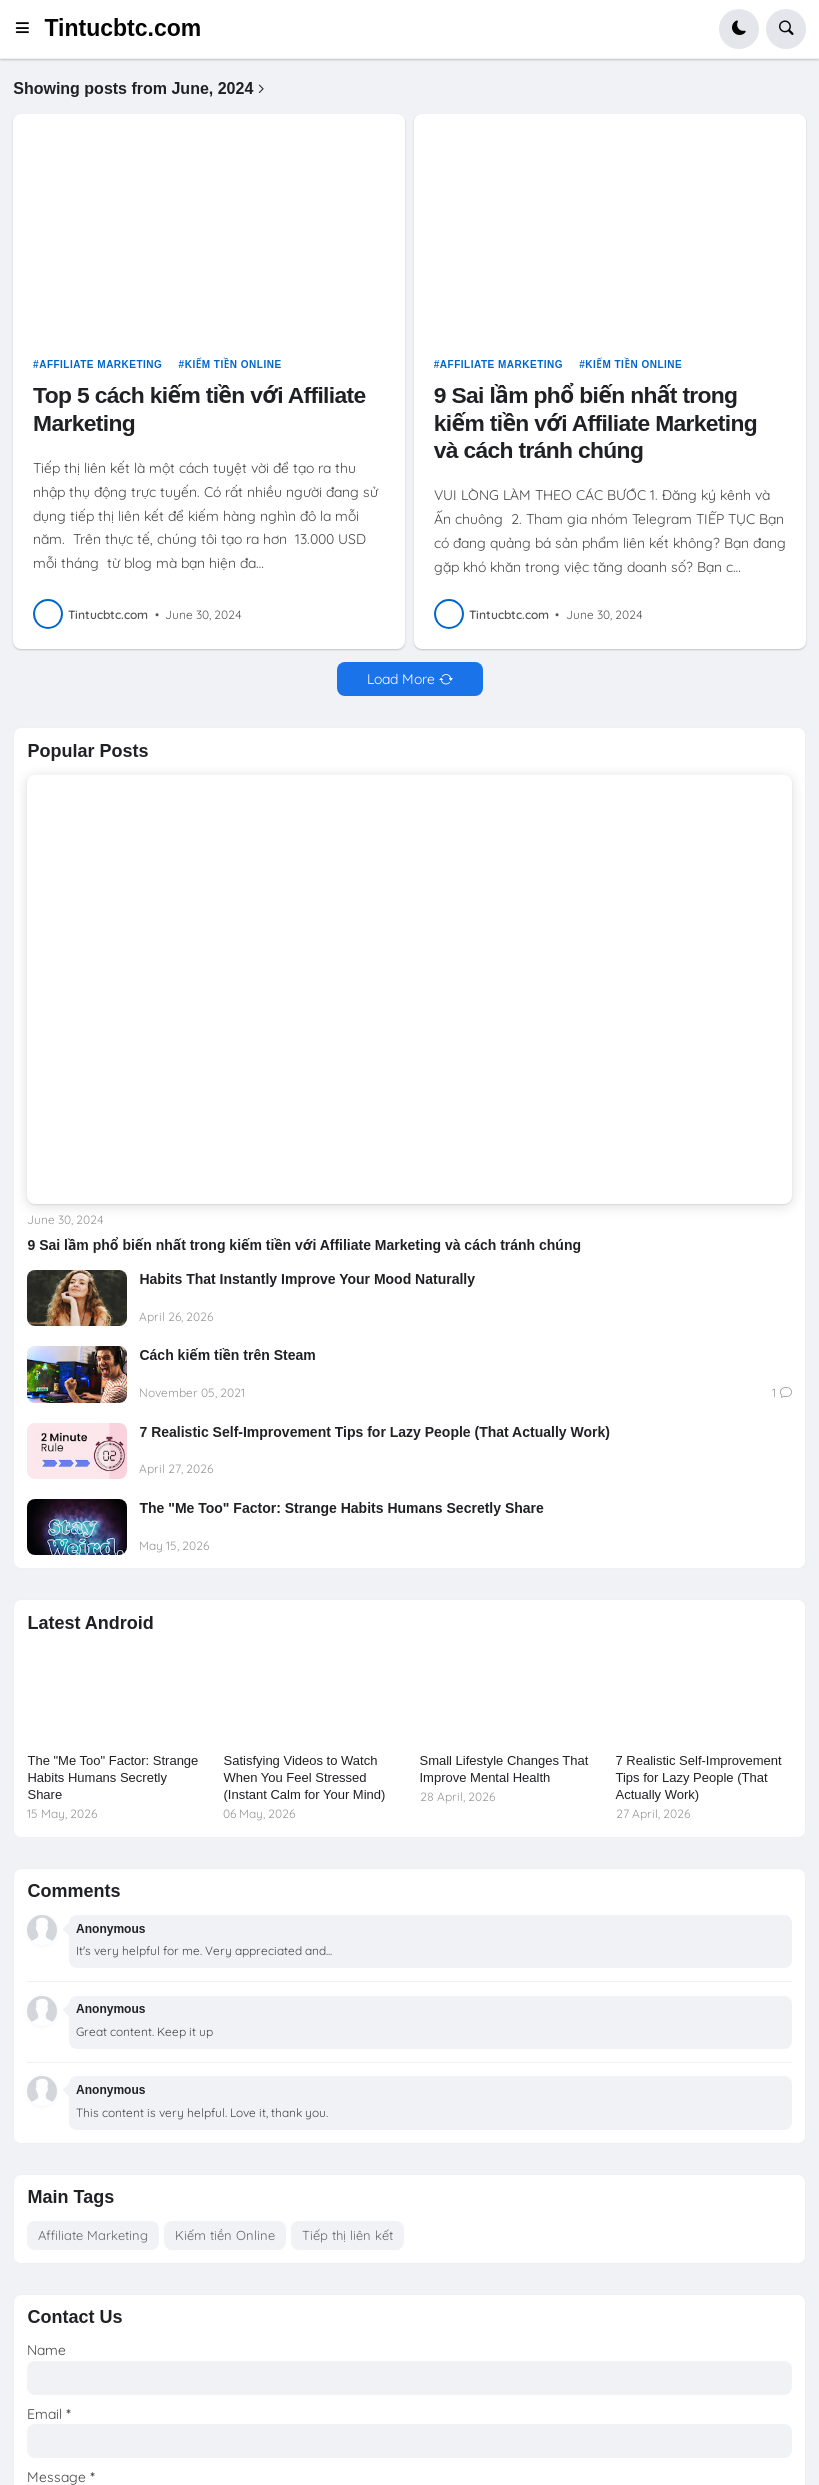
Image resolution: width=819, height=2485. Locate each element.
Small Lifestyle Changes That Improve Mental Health (504, 1769)
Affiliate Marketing (100, 364)
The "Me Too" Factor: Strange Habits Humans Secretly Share (341, 1508)
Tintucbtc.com (122, 28)
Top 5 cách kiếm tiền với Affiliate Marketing (199, 408)
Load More (401, 679)
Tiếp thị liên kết (347, 2235)
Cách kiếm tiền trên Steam (227, 1355)
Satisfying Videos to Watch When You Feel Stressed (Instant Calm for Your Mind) (304, 1777)
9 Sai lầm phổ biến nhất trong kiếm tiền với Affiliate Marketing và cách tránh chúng (595, 422)
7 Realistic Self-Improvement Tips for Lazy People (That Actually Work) (376, 1432)
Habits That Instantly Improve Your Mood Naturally (307, 1279)
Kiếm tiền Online (233, 364)
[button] (28, 29)
